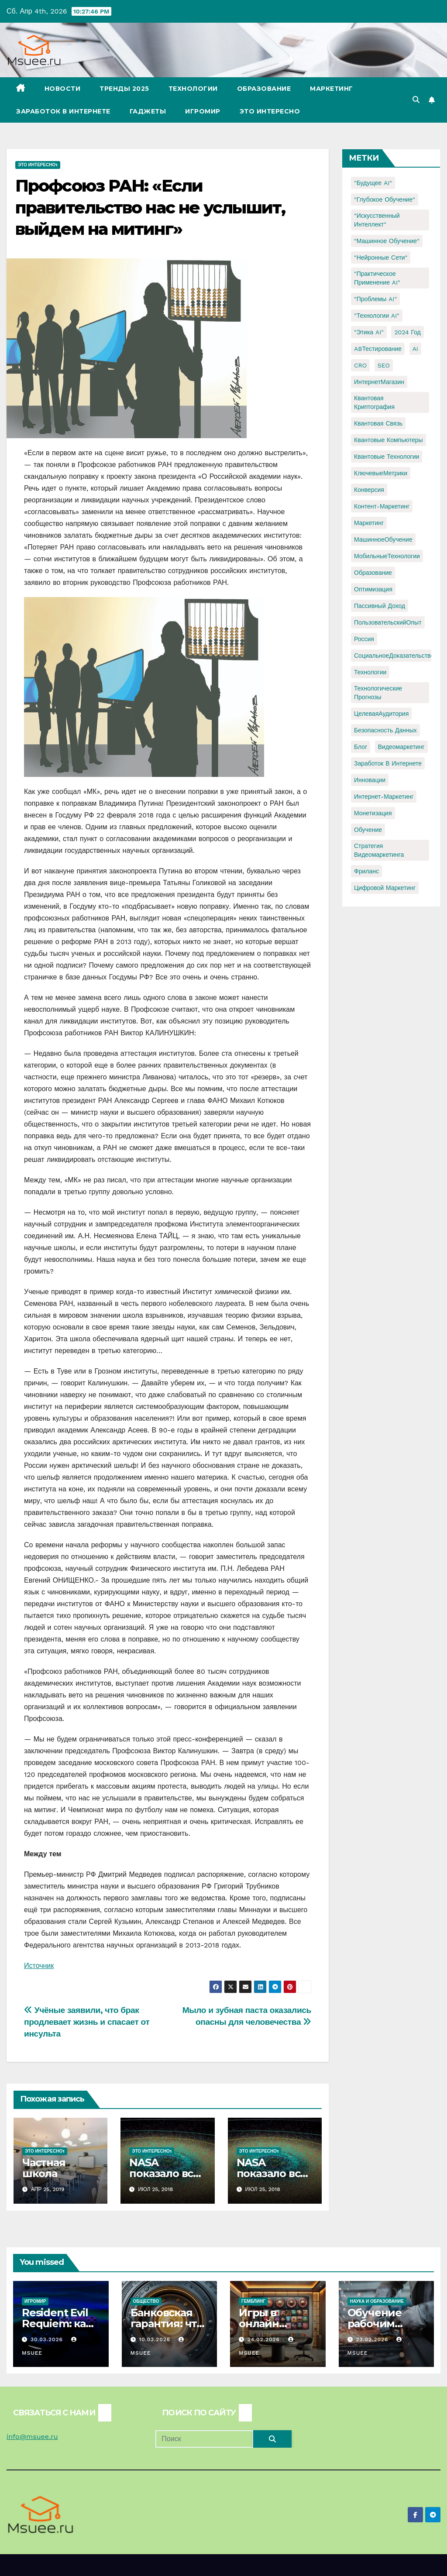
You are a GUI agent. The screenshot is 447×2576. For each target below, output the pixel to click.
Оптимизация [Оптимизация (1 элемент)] (373, 589)
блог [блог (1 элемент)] (360, 746)
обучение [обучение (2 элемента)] (368, 829)
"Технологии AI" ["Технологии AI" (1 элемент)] (376, 315)
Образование (264, 89)
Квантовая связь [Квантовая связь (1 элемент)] (378, 423)
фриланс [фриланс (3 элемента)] (366, 871)
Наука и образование (377, 2301)
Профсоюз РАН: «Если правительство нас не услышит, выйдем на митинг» (150, 207)
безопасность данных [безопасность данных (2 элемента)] (385, 730)
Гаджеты (148, 111)
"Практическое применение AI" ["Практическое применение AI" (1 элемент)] (377, 278)
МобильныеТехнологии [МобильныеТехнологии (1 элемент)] (387, 556)
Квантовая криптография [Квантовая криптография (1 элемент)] (374, 402)
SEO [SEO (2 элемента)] (384, 365)
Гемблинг (253, 2301)
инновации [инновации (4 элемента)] (369, 779)
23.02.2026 (373, 2339)
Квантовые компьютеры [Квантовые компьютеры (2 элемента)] (388, 439)
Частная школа (43, 2168)
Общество (146, 2301)
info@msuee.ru (32, 2436)
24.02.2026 (265, 2339)
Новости (63, 89)
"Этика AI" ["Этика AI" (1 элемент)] (369, 332)
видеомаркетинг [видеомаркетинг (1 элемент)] (401, 746)
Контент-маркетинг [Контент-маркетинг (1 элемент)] (381, 506)
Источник (39, 1965)
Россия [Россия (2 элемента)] (364, 638)
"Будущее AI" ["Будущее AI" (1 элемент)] (373, 182)
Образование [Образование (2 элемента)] (373, 572)
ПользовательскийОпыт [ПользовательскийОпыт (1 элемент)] (388, 622)
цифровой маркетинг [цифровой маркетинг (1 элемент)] (385, 887)
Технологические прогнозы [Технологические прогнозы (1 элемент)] (378, 693)
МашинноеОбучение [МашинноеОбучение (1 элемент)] (383, 539)
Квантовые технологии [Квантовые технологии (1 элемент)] (386, 456)
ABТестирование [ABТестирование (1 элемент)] (378, 348)
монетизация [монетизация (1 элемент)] (373, 813)
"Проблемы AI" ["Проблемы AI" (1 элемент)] (375, 298)
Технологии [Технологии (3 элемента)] (370, 672)
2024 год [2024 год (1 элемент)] (407, 332)
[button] (416, 100)
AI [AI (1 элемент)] (415, 348)
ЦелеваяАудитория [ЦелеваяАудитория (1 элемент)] (381, 713)
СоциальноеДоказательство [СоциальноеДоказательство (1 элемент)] (394, 655)
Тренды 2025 (124, 89)
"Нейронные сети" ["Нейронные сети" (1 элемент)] (380, 257)
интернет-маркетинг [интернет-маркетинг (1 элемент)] (383, 796)
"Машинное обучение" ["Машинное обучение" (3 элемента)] (386, 240)
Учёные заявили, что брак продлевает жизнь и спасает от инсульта (87, 2022)
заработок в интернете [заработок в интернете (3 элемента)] (388, 763)
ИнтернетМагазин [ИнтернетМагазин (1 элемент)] (379, 381)
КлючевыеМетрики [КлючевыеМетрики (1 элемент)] (380, 473)
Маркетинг (331, 89)
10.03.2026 (155, 2339)
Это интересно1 (38, 164)
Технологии (193, 89)
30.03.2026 (48, 2339)
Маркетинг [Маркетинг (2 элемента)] (369, 522)
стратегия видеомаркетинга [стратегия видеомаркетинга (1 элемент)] (379, 850)
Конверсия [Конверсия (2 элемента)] (369, 489)
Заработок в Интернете (63, 111)
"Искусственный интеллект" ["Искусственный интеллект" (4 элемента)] (377, 220)
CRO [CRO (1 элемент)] (360, 365)
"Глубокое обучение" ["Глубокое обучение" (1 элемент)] (384, 199)
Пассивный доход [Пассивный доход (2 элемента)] (379, 605)
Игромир (202, 111)
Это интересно (270, 111)
